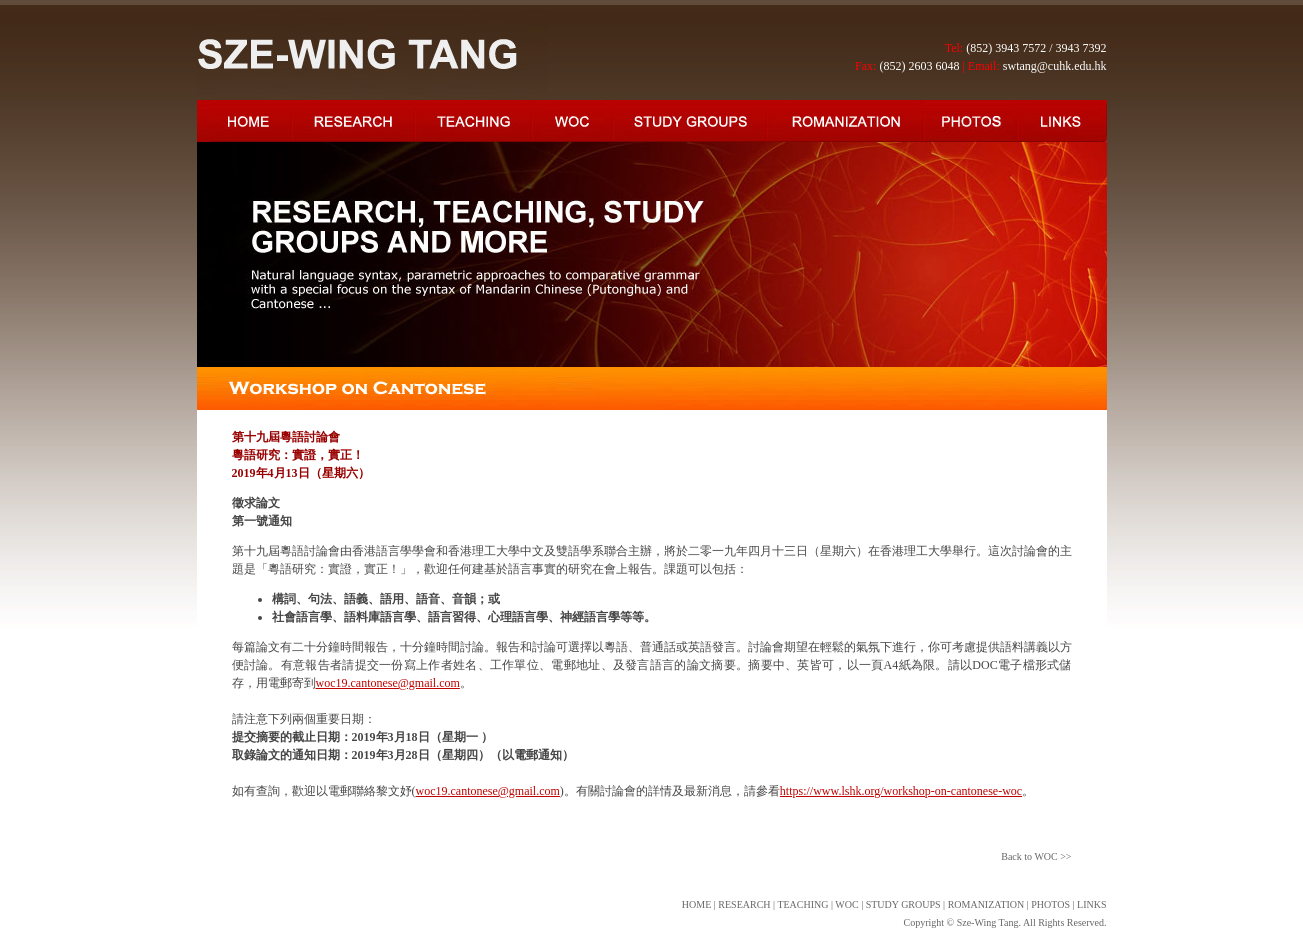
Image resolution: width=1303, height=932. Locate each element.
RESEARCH (744, 904)
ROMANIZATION (986, 904)
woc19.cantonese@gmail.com (388, 683)
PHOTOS (1050, 904)
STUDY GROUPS (903, 904)
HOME (696, 904)
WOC (846, 904)
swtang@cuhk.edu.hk (1055, 66)
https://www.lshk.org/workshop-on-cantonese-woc (901, 791)
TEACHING (802, 904)
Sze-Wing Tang (988, 922)
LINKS (1091, 904)
